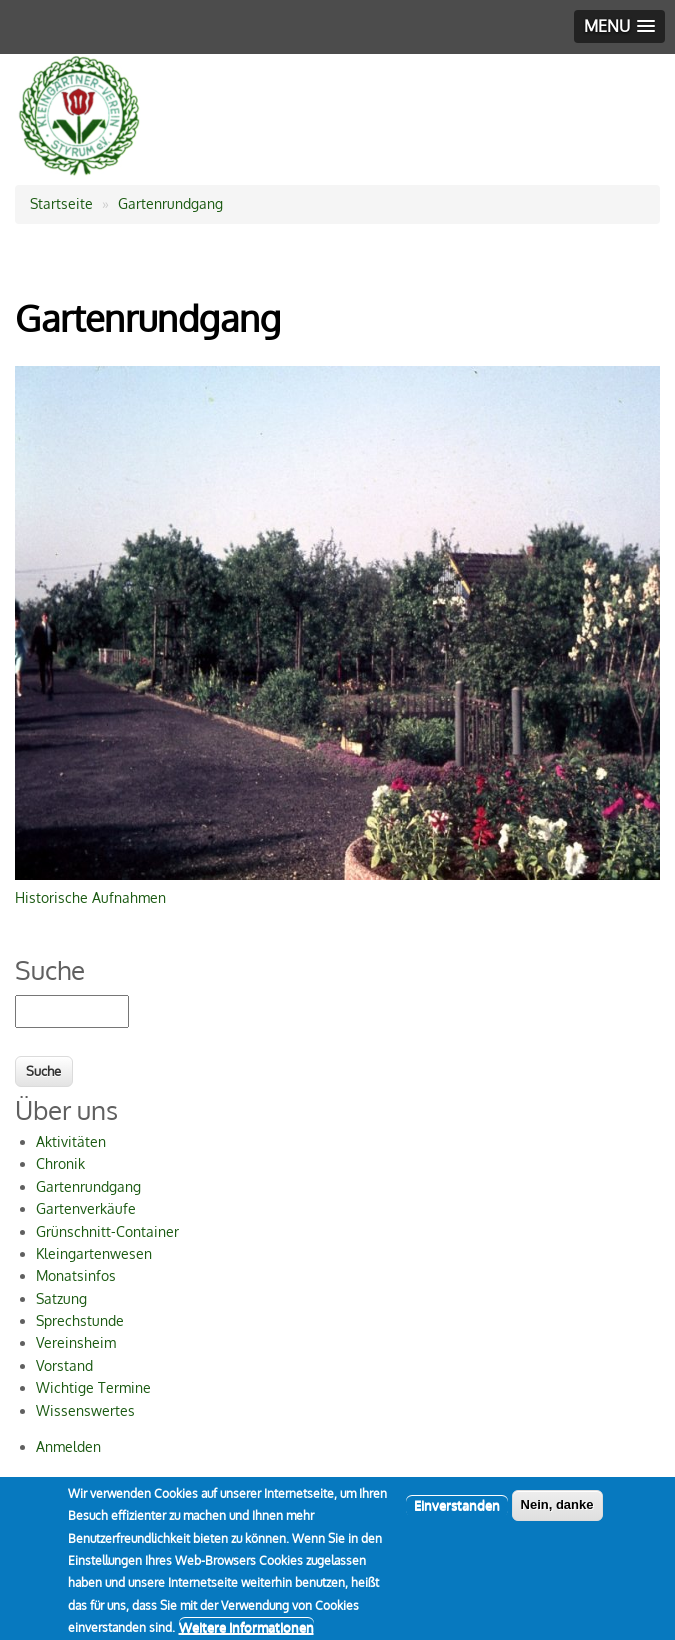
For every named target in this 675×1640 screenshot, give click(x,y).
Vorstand (64, 1365)
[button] (619, 26)
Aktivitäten (71, 1141)
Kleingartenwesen (94, 1253)
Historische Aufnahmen (90, 897)
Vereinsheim (76, 1342)
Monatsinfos (76, 1275)
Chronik (60, 1163)
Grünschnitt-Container (107, 1231)
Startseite (61, 203)
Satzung (61, 1298)
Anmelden (68, 1446)
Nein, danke (557, 1514)
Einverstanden (457, 1515)
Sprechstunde (80, 1320)
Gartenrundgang (170, 203)
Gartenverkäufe (86, 1208)
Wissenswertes (85, 1410)
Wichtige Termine (93, 1387)
